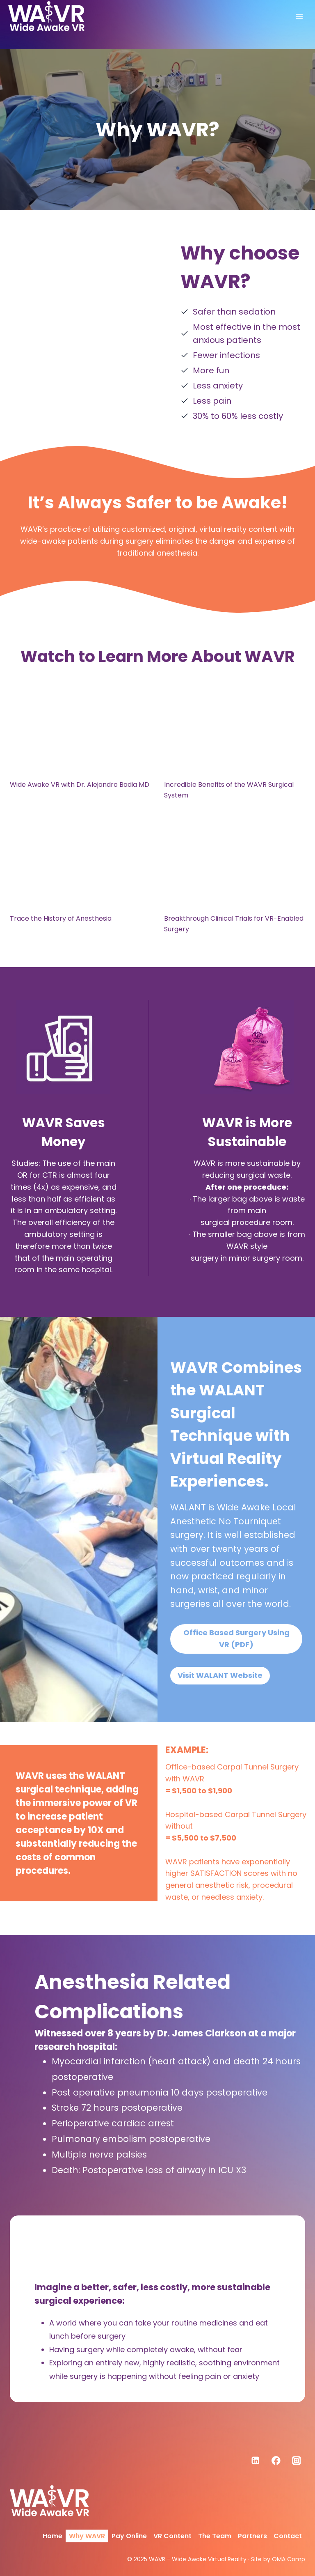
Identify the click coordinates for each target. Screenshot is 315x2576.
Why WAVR (87, 2536)
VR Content (172, 2536)
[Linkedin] (256, 2460)
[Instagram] (296, 2460)
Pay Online (129, 2536)
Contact (288, 2536)
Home (52, 2536)
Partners (252, 2536)
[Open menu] (299, 16)
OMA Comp (288, 2559)
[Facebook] (276, 2460)
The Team (214, 2536)
